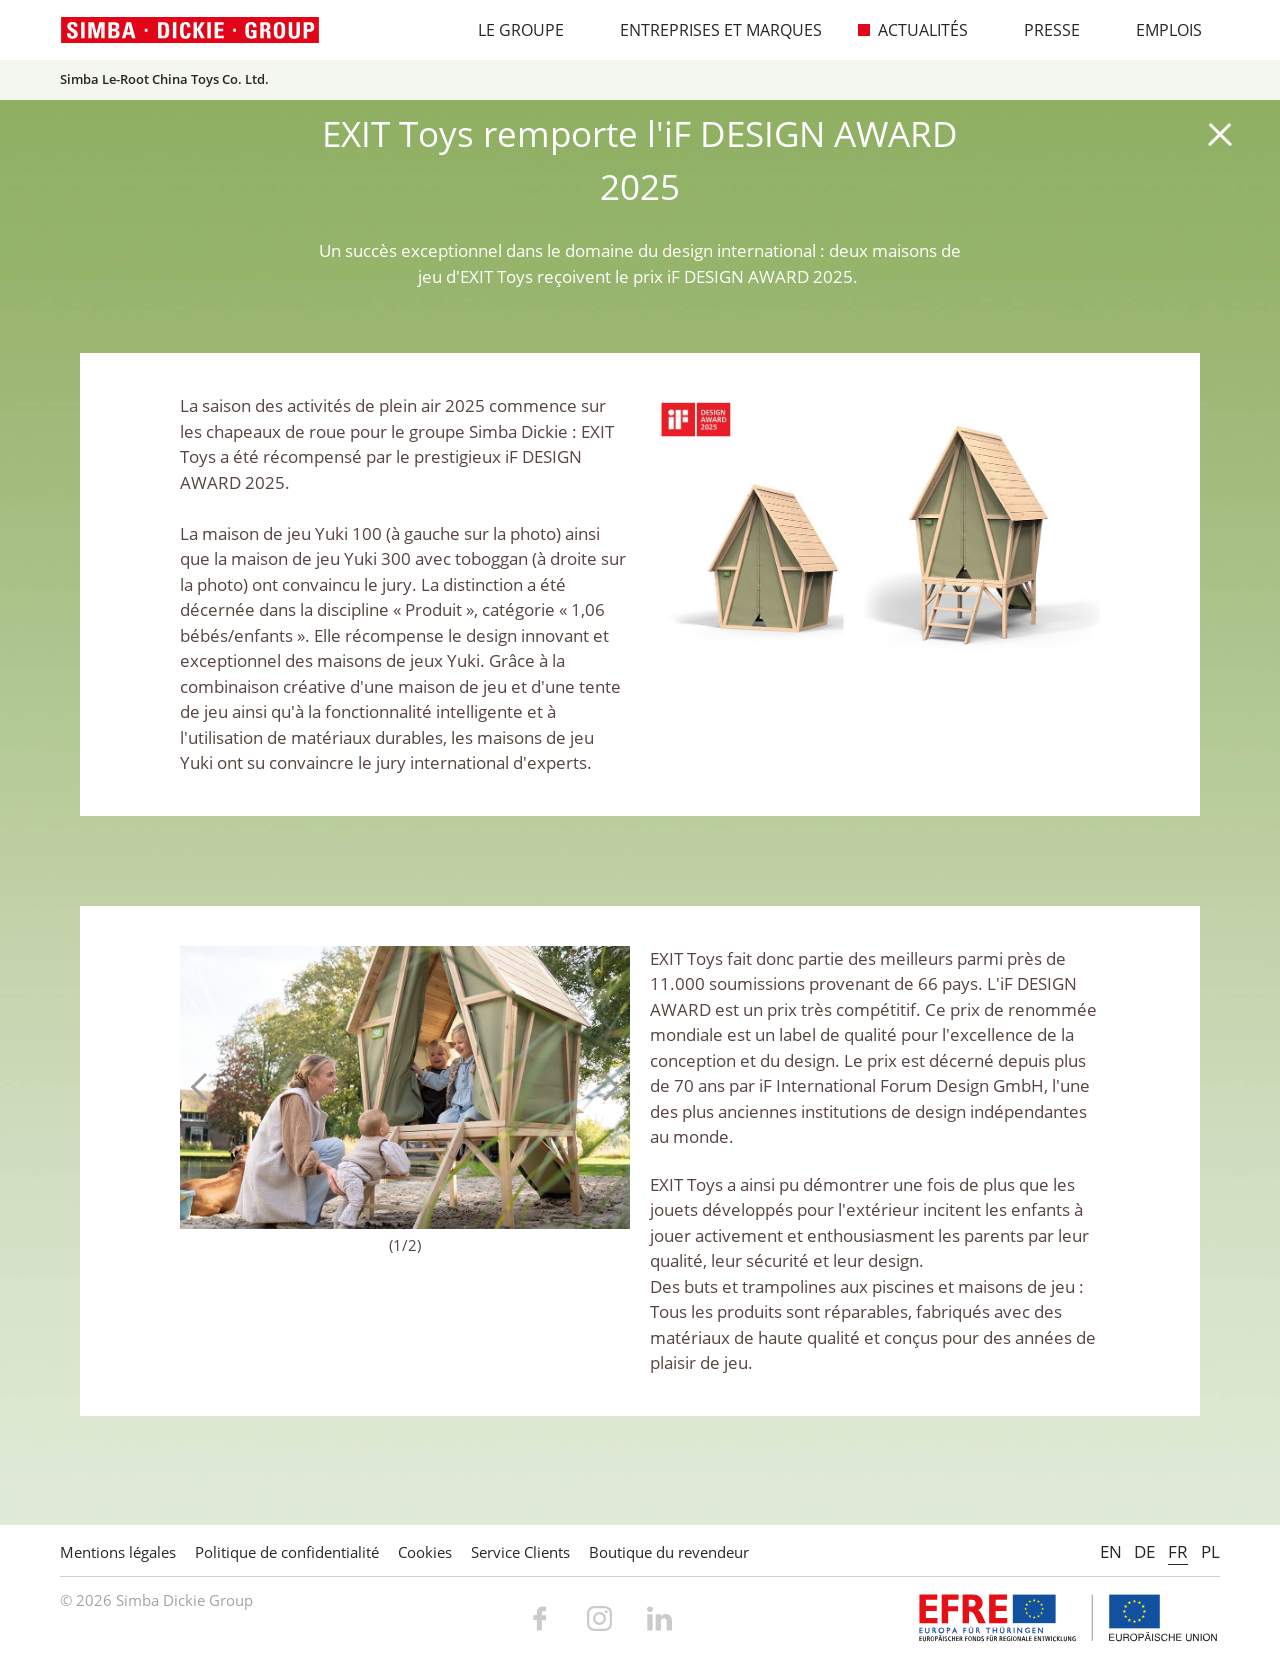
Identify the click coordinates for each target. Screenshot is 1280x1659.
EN (1111, 1551)
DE (1144, 1551)
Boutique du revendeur (669, 1552)
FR (1178, 1551)
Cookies (425, 1552)
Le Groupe (510, 30)
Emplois (1158, 30)
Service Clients (520, 1552)
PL (1210, 1551)
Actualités (912, 30)
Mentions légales (118, 1552)
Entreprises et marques (710, 30)
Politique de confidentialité (287, 1552)
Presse (1041, 30)
